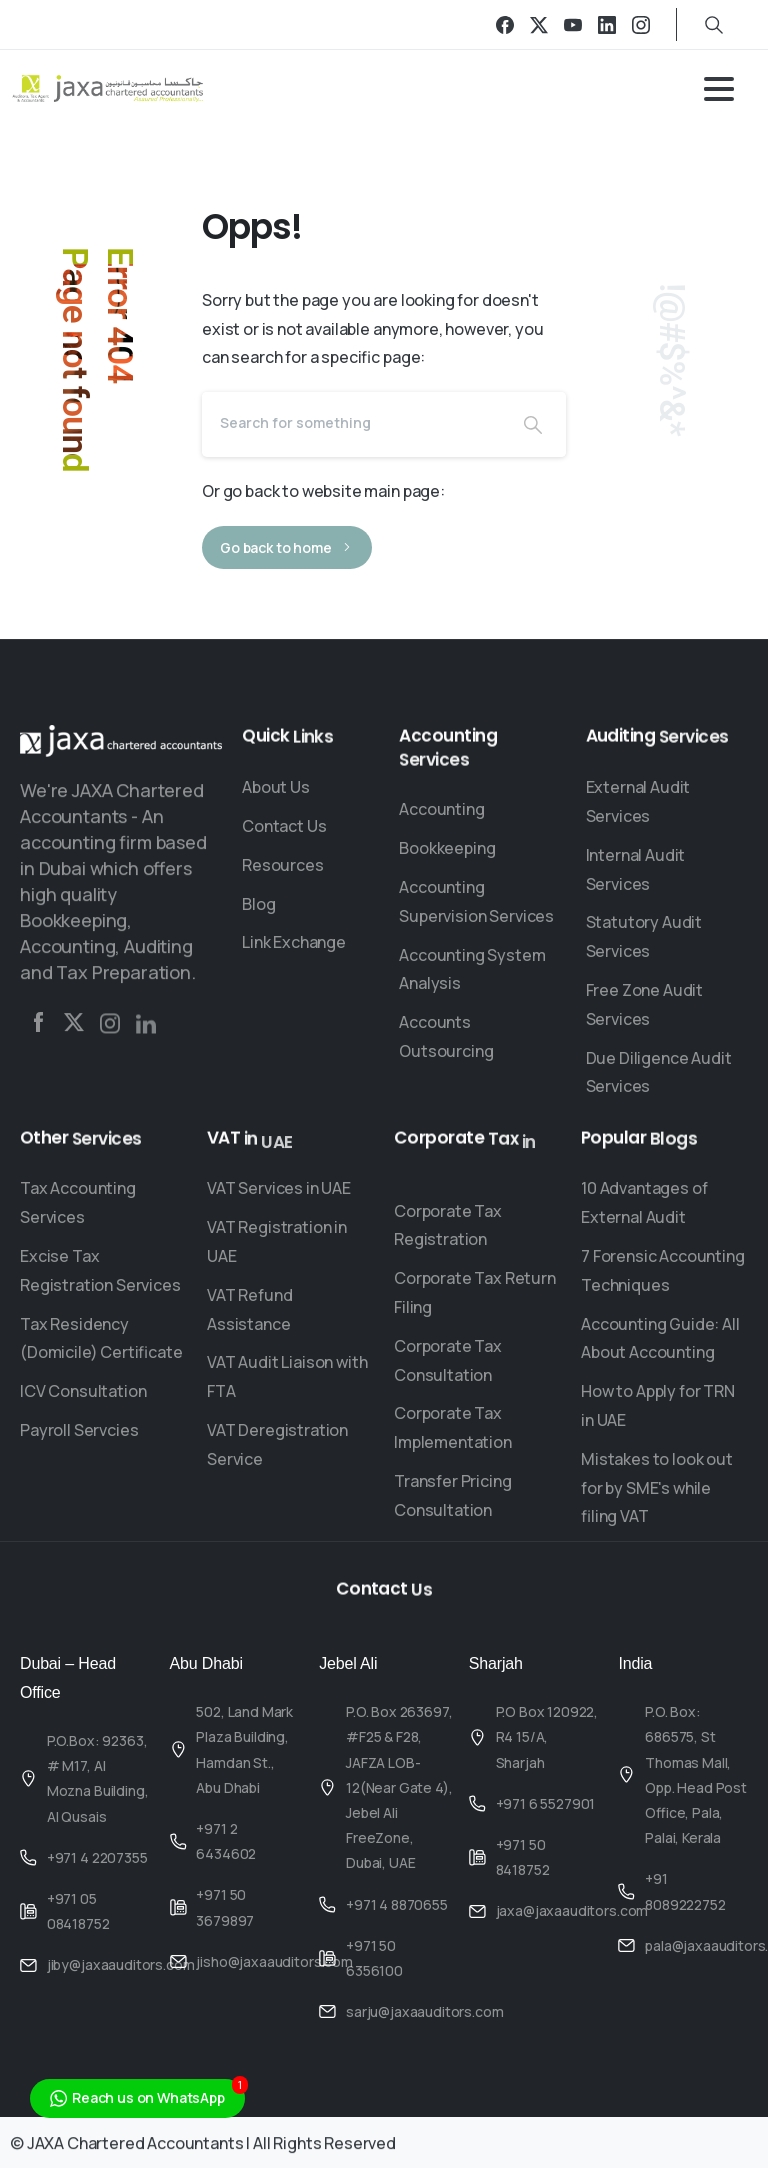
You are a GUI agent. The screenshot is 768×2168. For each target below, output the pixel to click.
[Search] (351, 422)
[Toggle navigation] (719, 89)
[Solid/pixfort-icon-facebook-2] (38, 1029)
